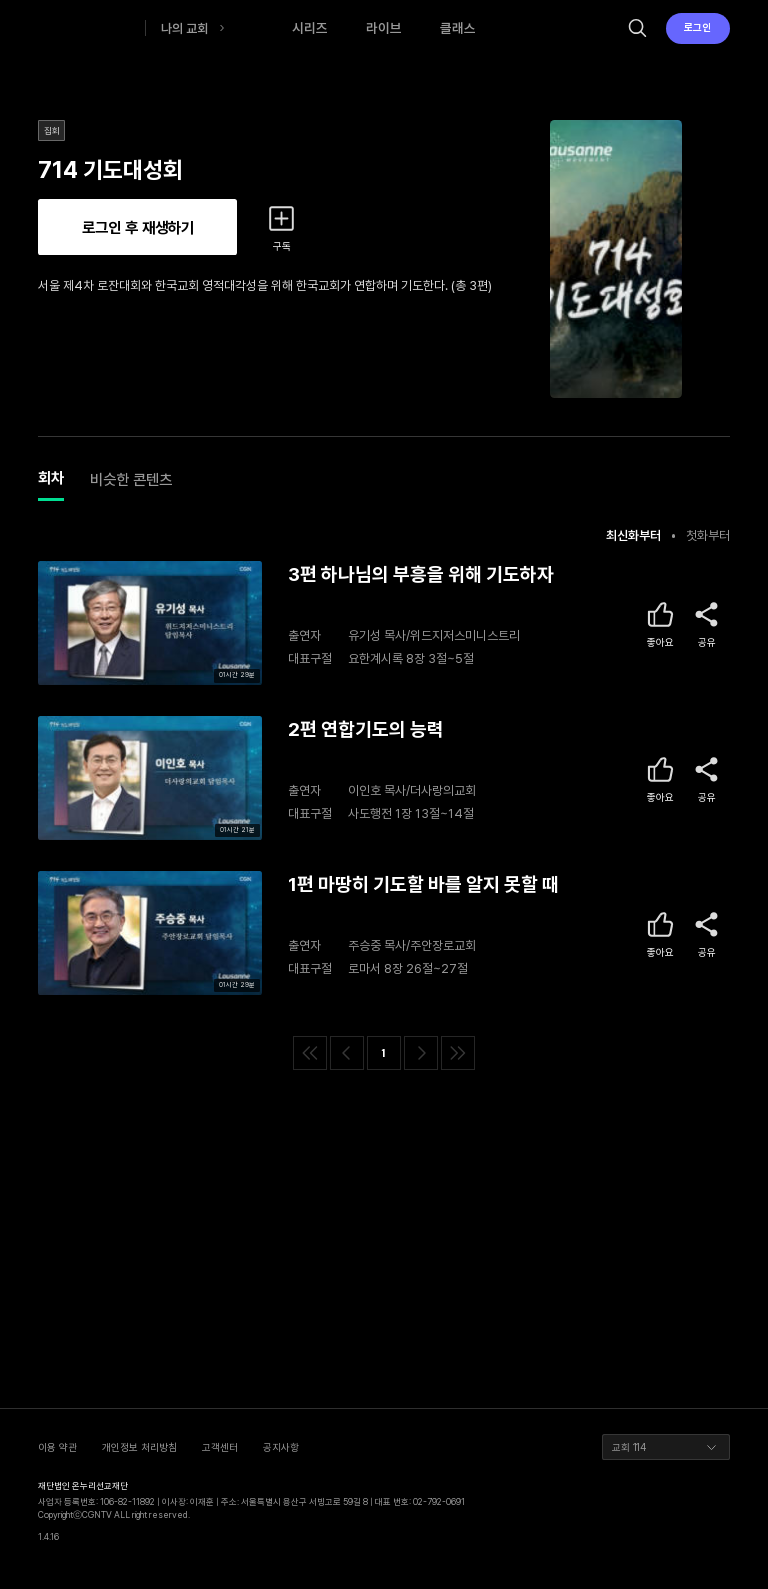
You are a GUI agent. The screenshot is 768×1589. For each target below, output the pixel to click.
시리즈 (310, 28)
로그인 (697, 27)
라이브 (384, 28)
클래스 (458, 28)
